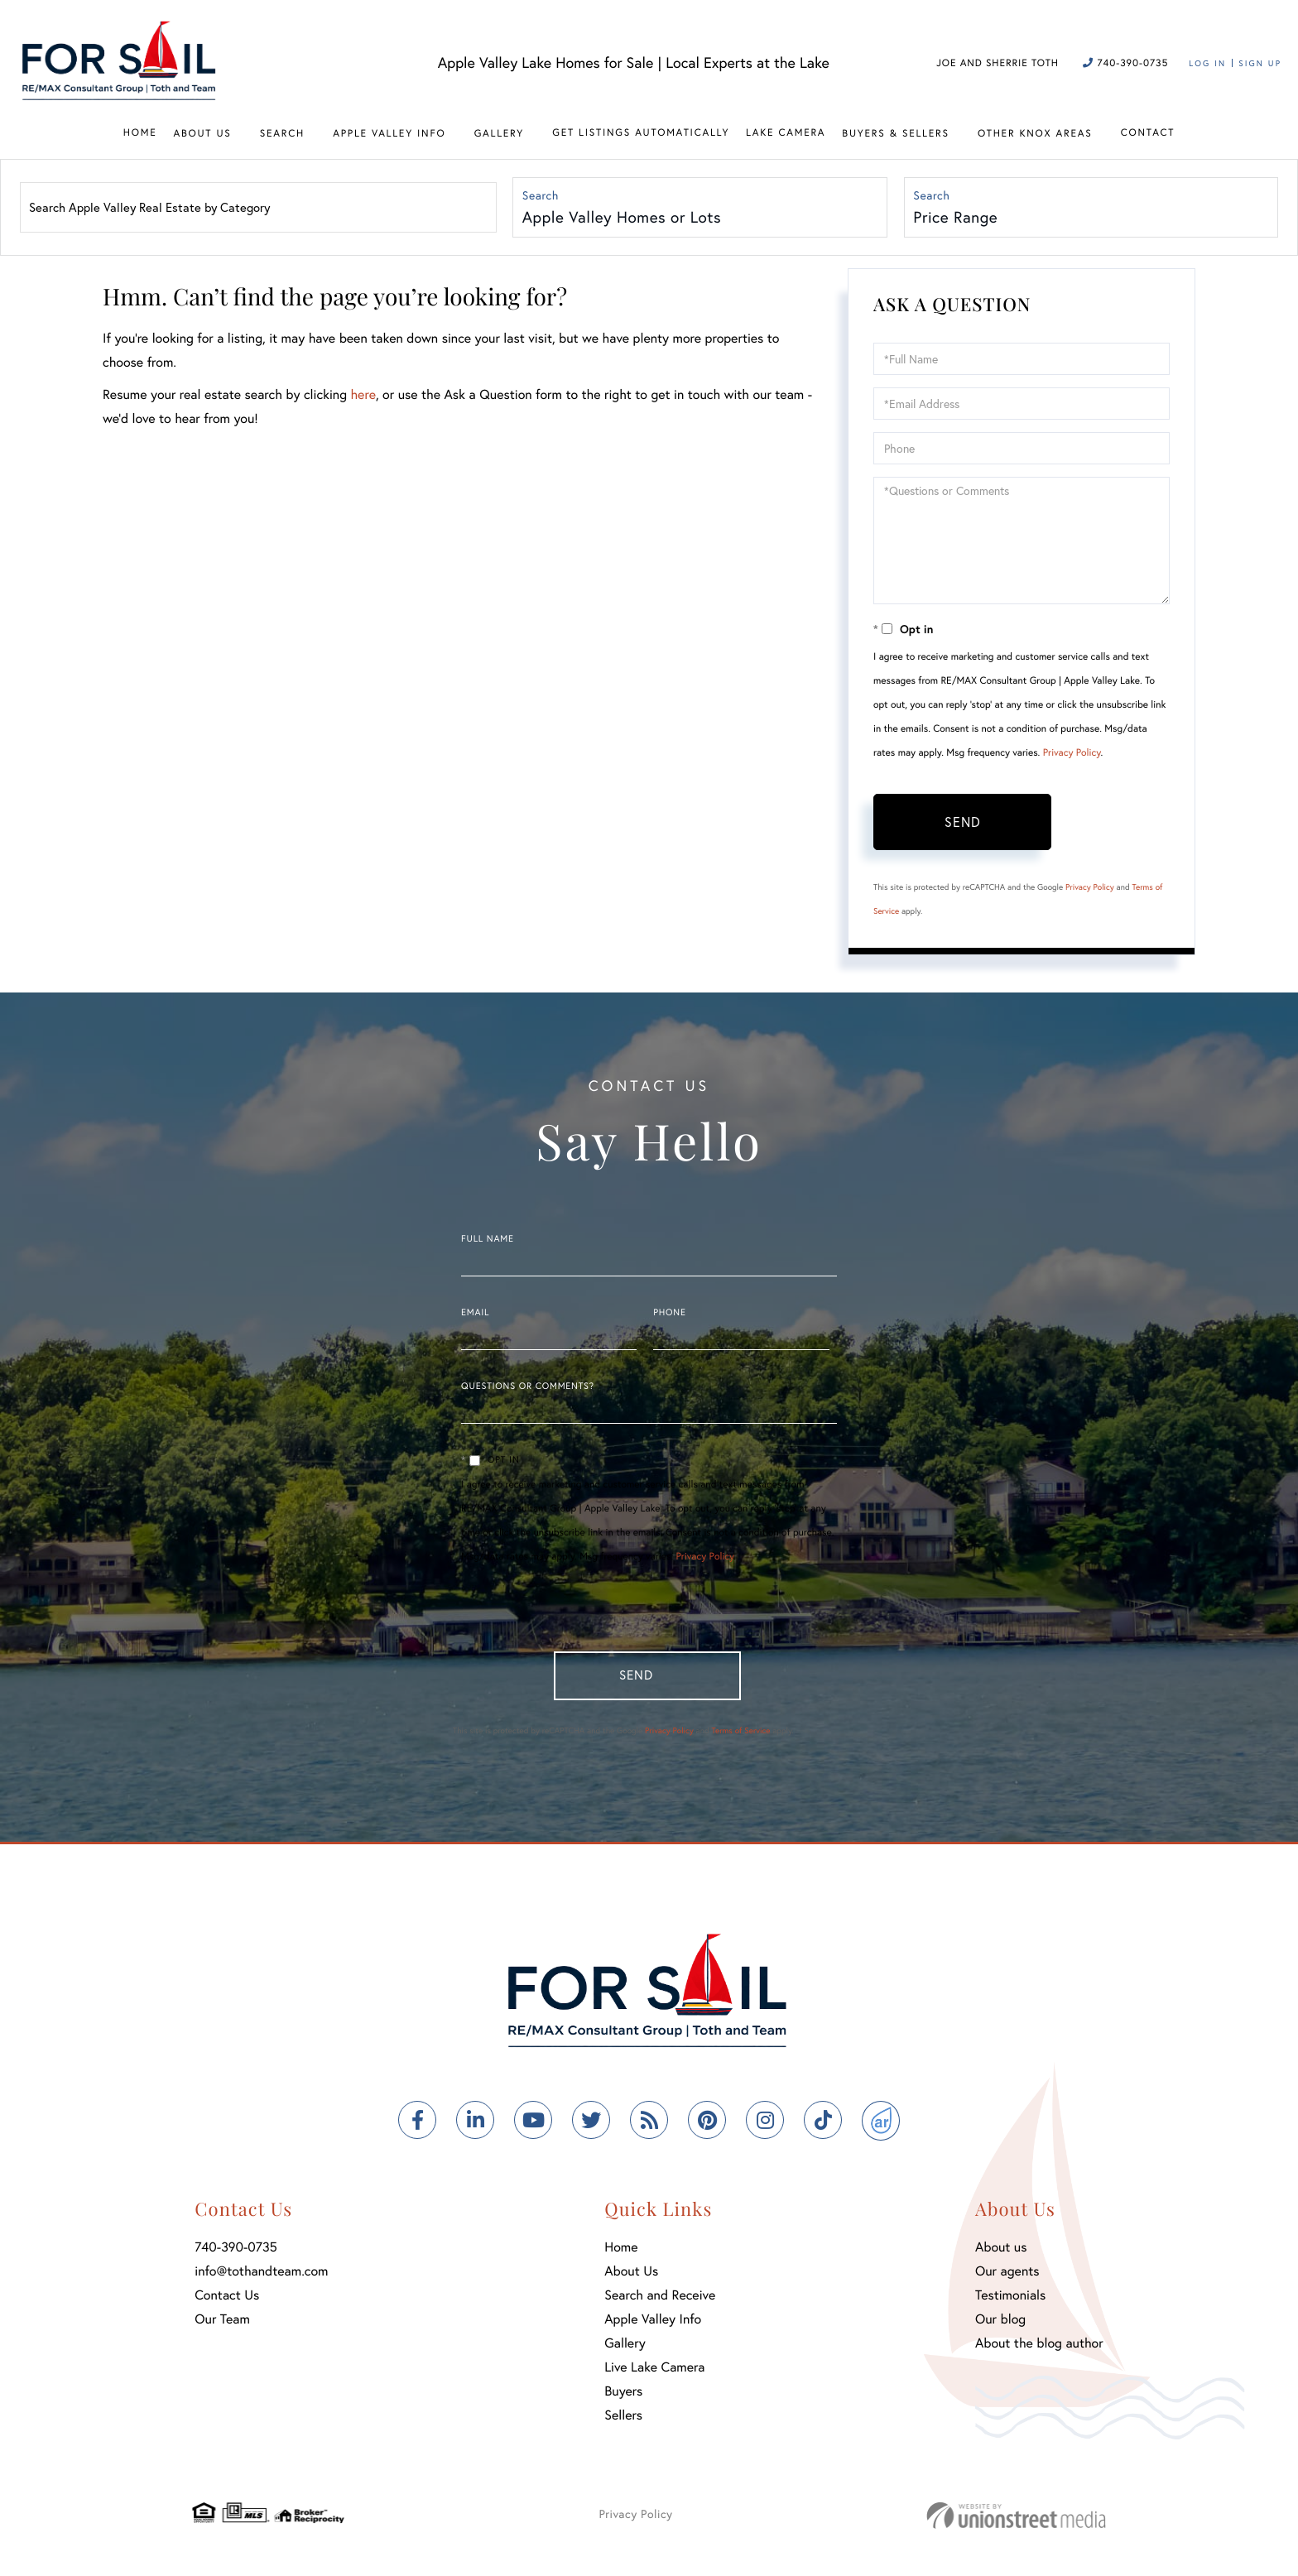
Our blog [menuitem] (1000, 2324)
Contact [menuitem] (1148, 133)
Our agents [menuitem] (1007, 2276)
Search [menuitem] (282, 133)
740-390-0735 (1125, 63)
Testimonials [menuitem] (1010, 2300)
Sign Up (1259, 63)
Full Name (487, 1241)
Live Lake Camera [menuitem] (654, 2372)
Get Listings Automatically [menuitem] (640, 133)
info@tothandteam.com (261, 2276)
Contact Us (227, 2300)
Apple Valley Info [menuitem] (389, 133)
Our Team (222, 2324)
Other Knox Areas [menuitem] (1035, 133)
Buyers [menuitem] (623, 2396)
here (362, 397)
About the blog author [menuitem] (1039, 2348)
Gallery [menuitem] (499, 133)
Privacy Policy (1072, 754)
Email (475, 1314)
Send (963, 823)
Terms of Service (740, 1736)
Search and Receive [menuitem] (659, 2300)
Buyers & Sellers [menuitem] (895, 133)
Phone (669, 1314)
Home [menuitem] (140, 133)
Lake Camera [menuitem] (785, 133)
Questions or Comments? (527, 1388)
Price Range (957, 218)
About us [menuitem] (1001, 2252)
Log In (1207, 63)
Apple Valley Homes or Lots (622, 218)
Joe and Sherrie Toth (997, 63)
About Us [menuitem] (202, 133)
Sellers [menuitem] (623, 2420)
